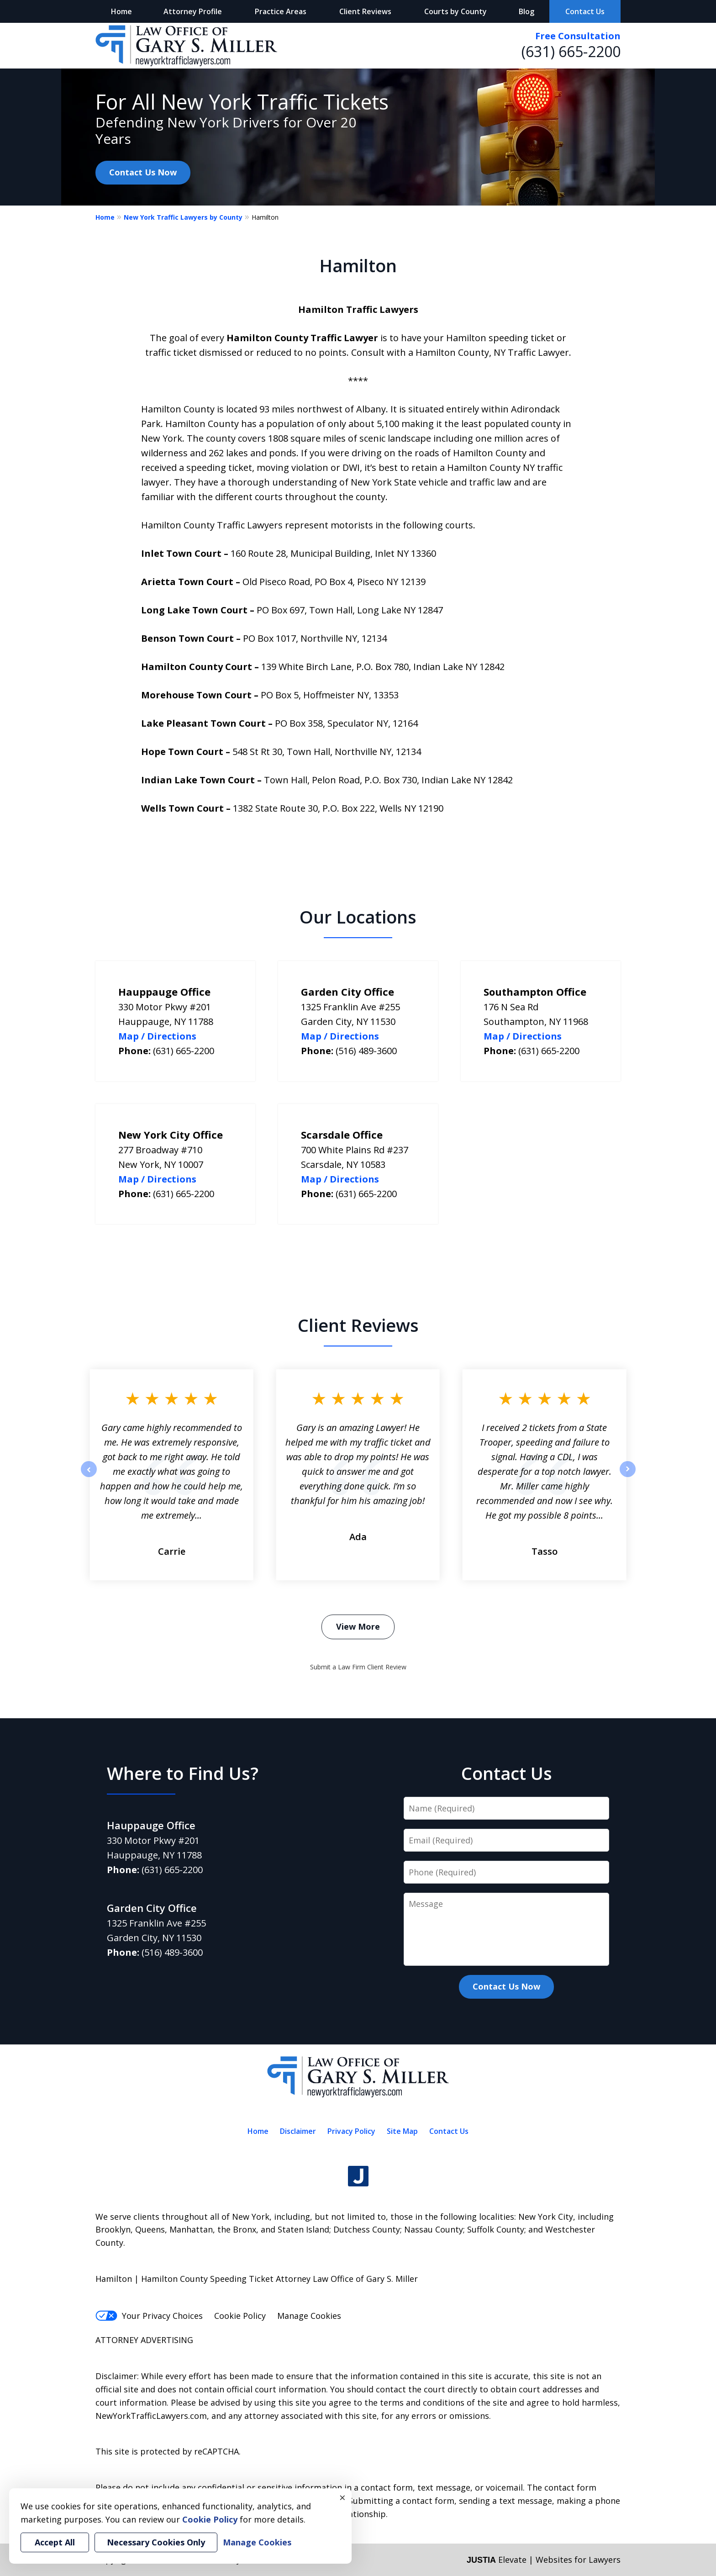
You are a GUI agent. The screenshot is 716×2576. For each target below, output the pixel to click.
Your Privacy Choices (149, 2315)
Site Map (402, 2131)
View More (358, 1626)
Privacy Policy (351, 2131)
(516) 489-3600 (366, 1051)
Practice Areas (280, 11)
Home (121, 11)
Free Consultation (578, 36)
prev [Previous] (89, 1476)
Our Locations (358, 917)
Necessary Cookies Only (156, 2542)
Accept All (55, 2542)
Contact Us (585, 11)
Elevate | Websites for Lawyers (544, 2559)
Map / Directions (157, 1036)
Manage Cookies (309, 2315)
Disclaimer (298, 2131)
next (628, 1476)
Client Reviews (365, 11)
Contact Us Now (143, 172)
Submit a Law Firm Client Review (358, 1667)
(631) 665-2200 (571, 51)
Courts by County (455, 11)
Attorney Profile (192, 11)
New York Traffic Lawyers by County (183, 217)
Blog (526, 11)
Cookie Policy (240, 2315)
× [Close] (342, 2497)
